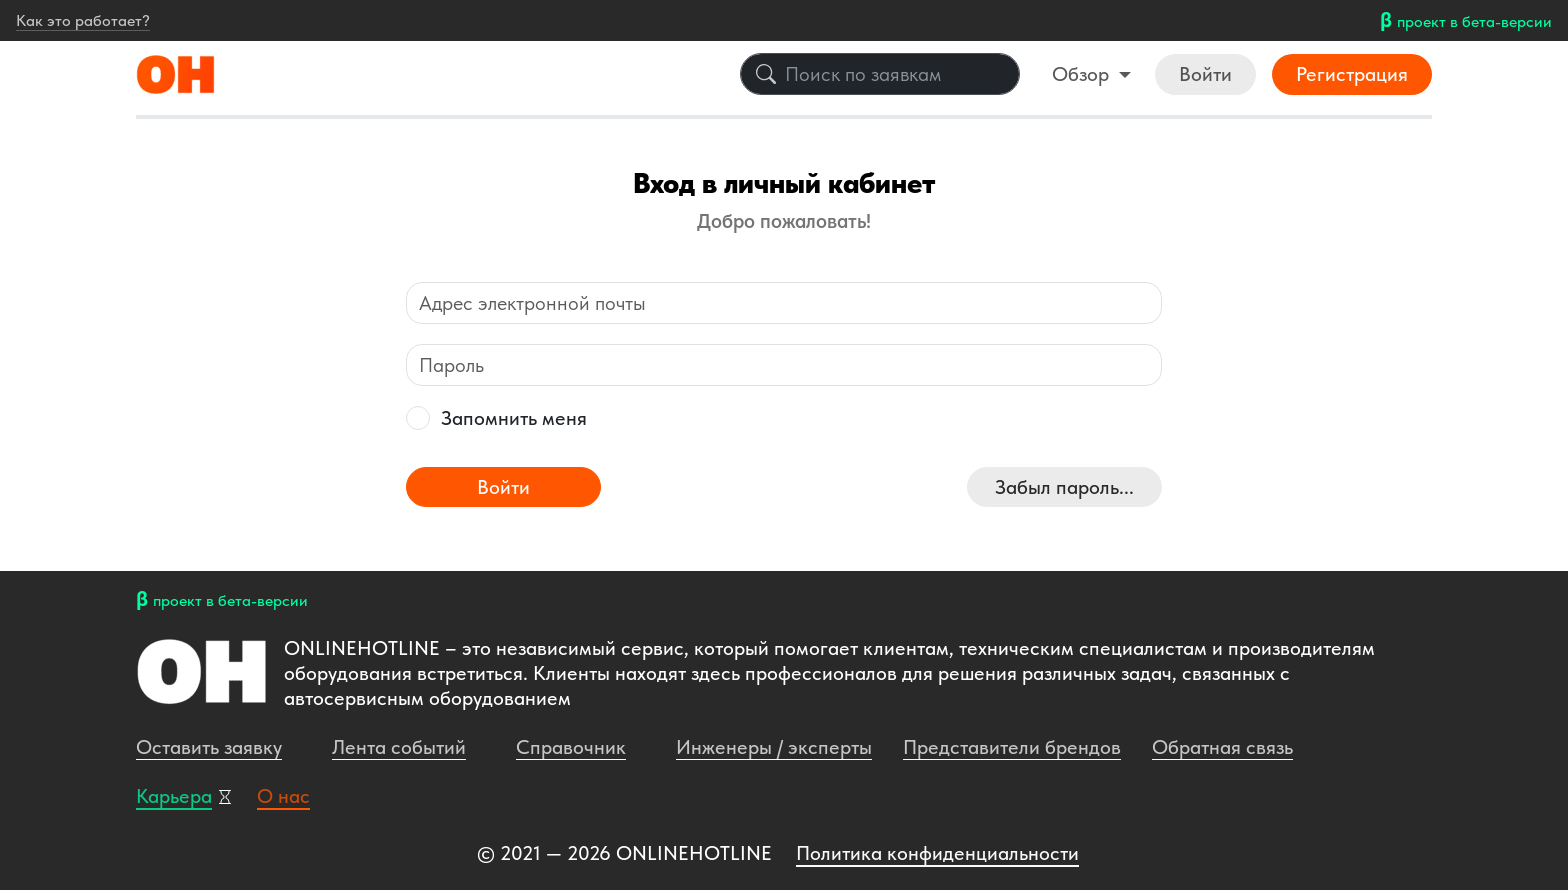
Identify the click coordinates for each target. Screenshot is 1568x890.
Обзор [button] (1083, 74)
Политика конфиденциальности (937, 853)
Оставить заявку (209, 747)
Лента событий (399, 747)
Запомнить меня (514, 418)
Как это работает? (83, 20)
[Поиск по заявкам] (880, 74)
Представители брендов (1012, 747)
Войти (1205, 74)
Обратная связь (1222, 747)
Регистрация (1352, 74)
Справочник (571, 747)
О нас (283, 796)
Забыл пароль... (1064, 487)
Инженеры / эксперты (774, 747)
